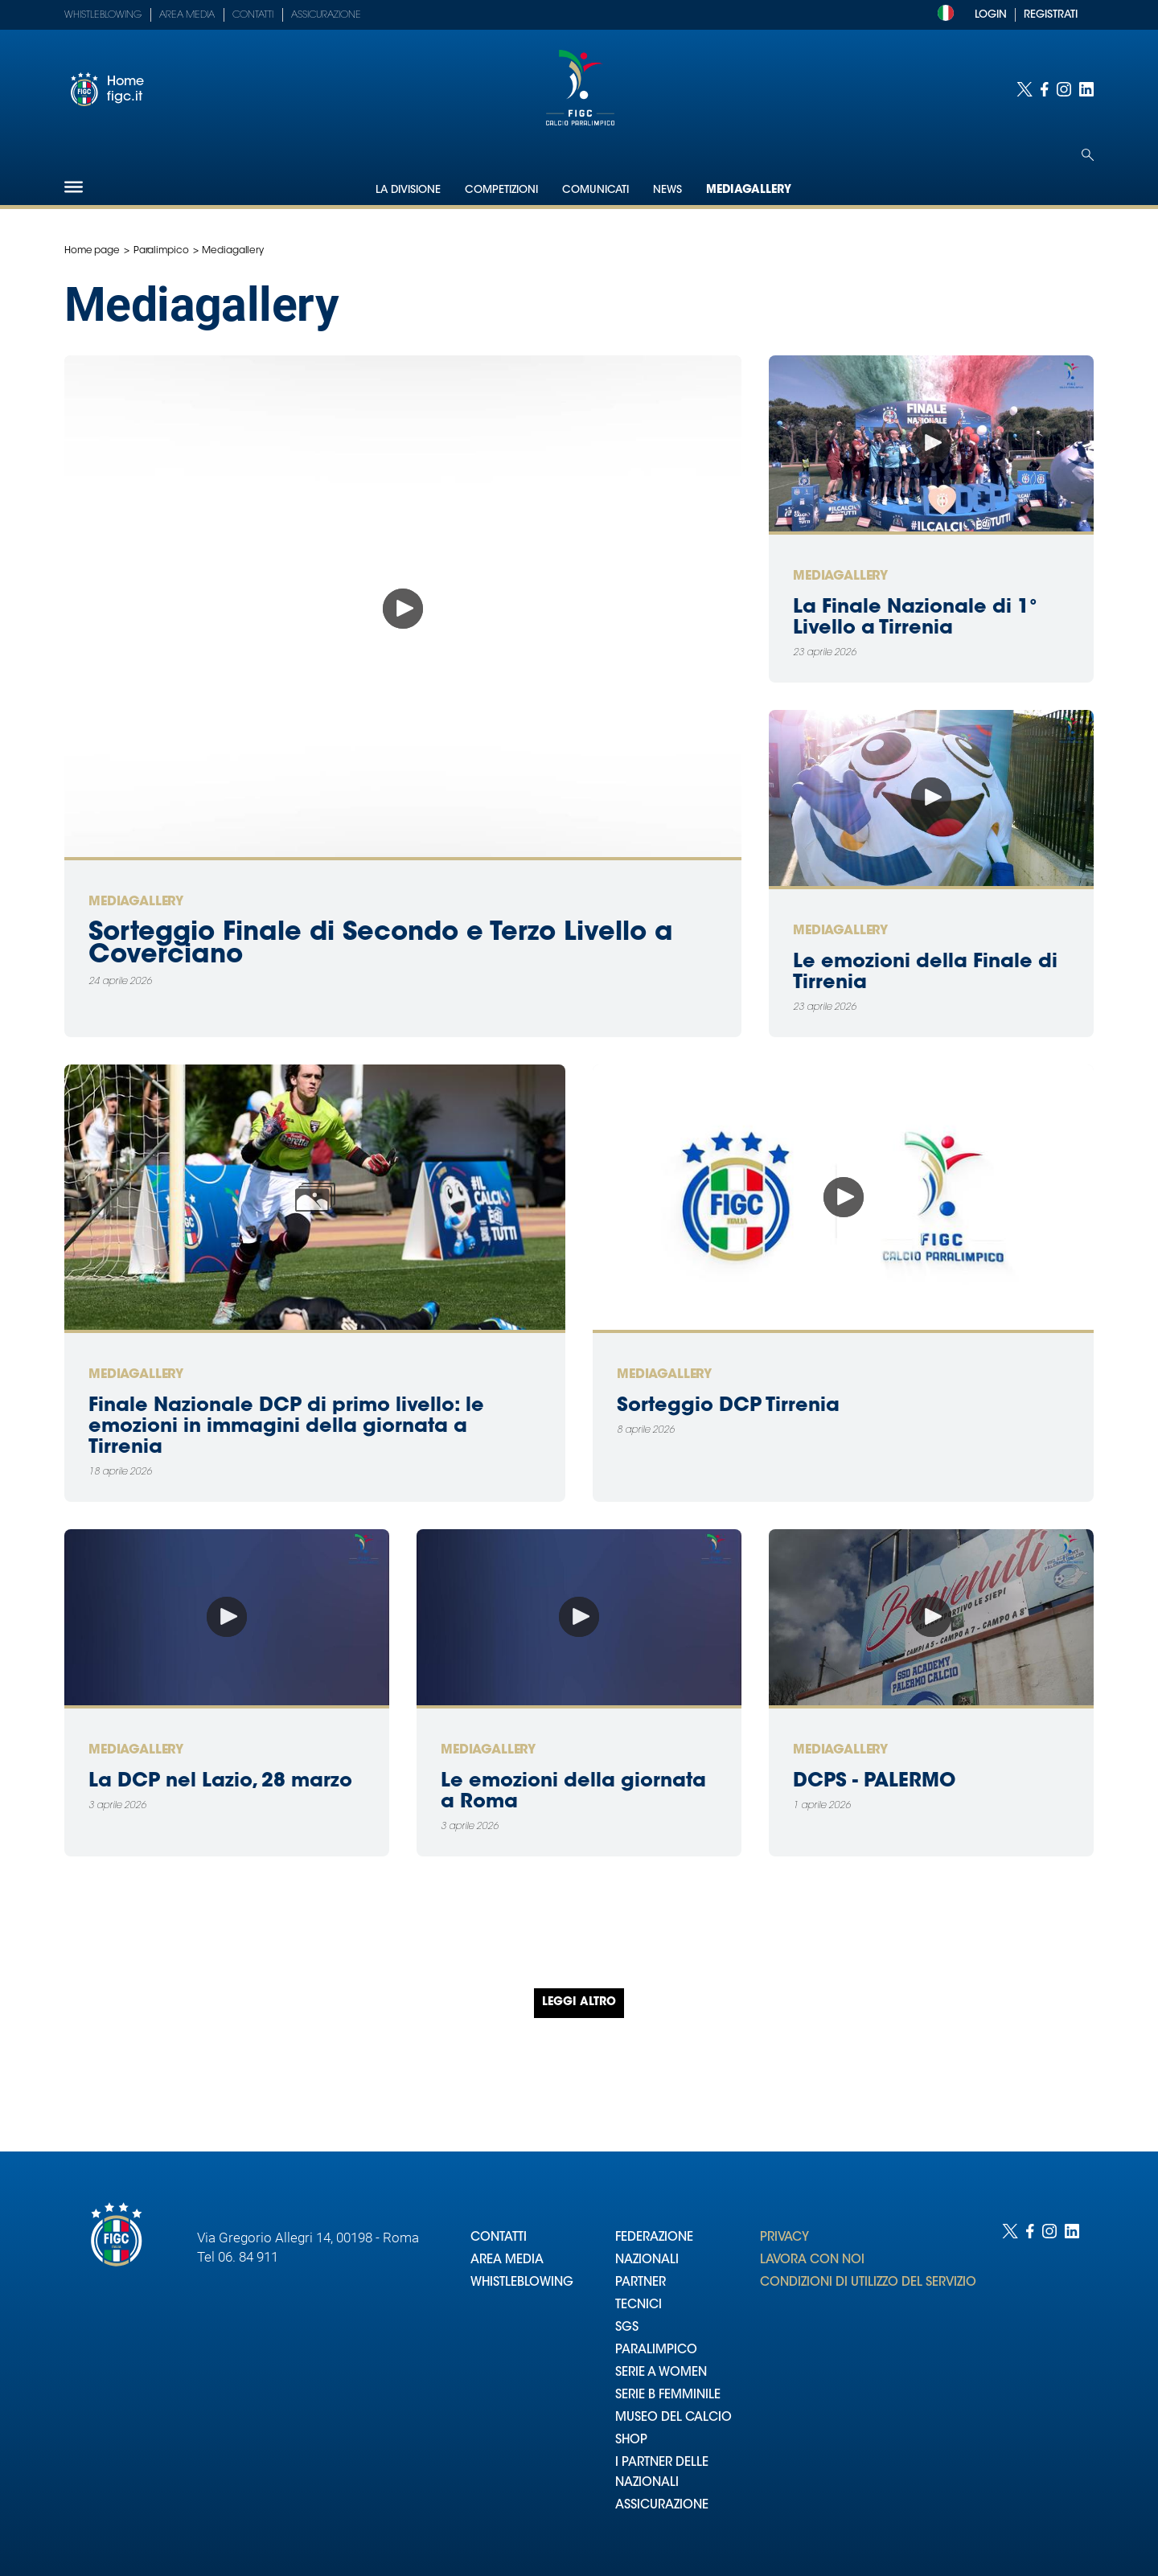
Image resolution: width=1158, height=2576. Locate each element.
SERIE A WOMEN (661, 2373)
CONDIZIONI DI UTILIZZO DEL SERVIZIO (868, 2283)
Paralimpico (161, 251)
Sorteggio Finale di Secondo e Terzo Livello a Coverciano (380, 945)
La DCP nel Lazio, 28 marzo (220, 1781)
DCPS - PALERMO (874, 1781)
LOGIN (991, 15)
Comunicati (595, 190)
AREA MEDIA (507, 2260)
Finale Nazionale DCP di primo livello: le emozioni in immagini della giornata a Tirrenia (286, 1427)
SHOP (631, 2440)
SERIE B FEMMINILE (668, 2395)
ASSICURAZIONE (661, 2506)
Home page (92, 251)
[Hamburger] (73, 187)
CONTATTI (498, 2238)
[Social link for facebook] (1045, 89)
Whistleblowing (103, 15)
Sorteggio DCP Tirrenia (728, 1406)
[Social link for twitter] (1024, 89)
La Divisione (408, 190)
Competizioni (501, 190)
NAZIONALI (647, 2260)
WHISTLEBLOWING (521, 2283)
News (667, 190)
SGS (627, 2328)
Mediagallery (748, 190)
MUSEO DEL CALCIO (673, 2418)
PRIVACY (784, 2238)
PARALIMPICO (656, 2350)
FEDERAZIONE (654, 2238)
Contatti (252, 15)
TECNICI (638, 2305)
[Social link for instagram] (1064, 89)
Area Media (187, 15)
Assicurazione (326, 15)
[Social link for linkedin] (1086, 89)
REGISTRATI (1051, 15)
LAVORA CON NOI (812, 2260)
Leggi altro (579, 2002)
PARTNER (640, 2283)
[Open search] (1088, 155)
